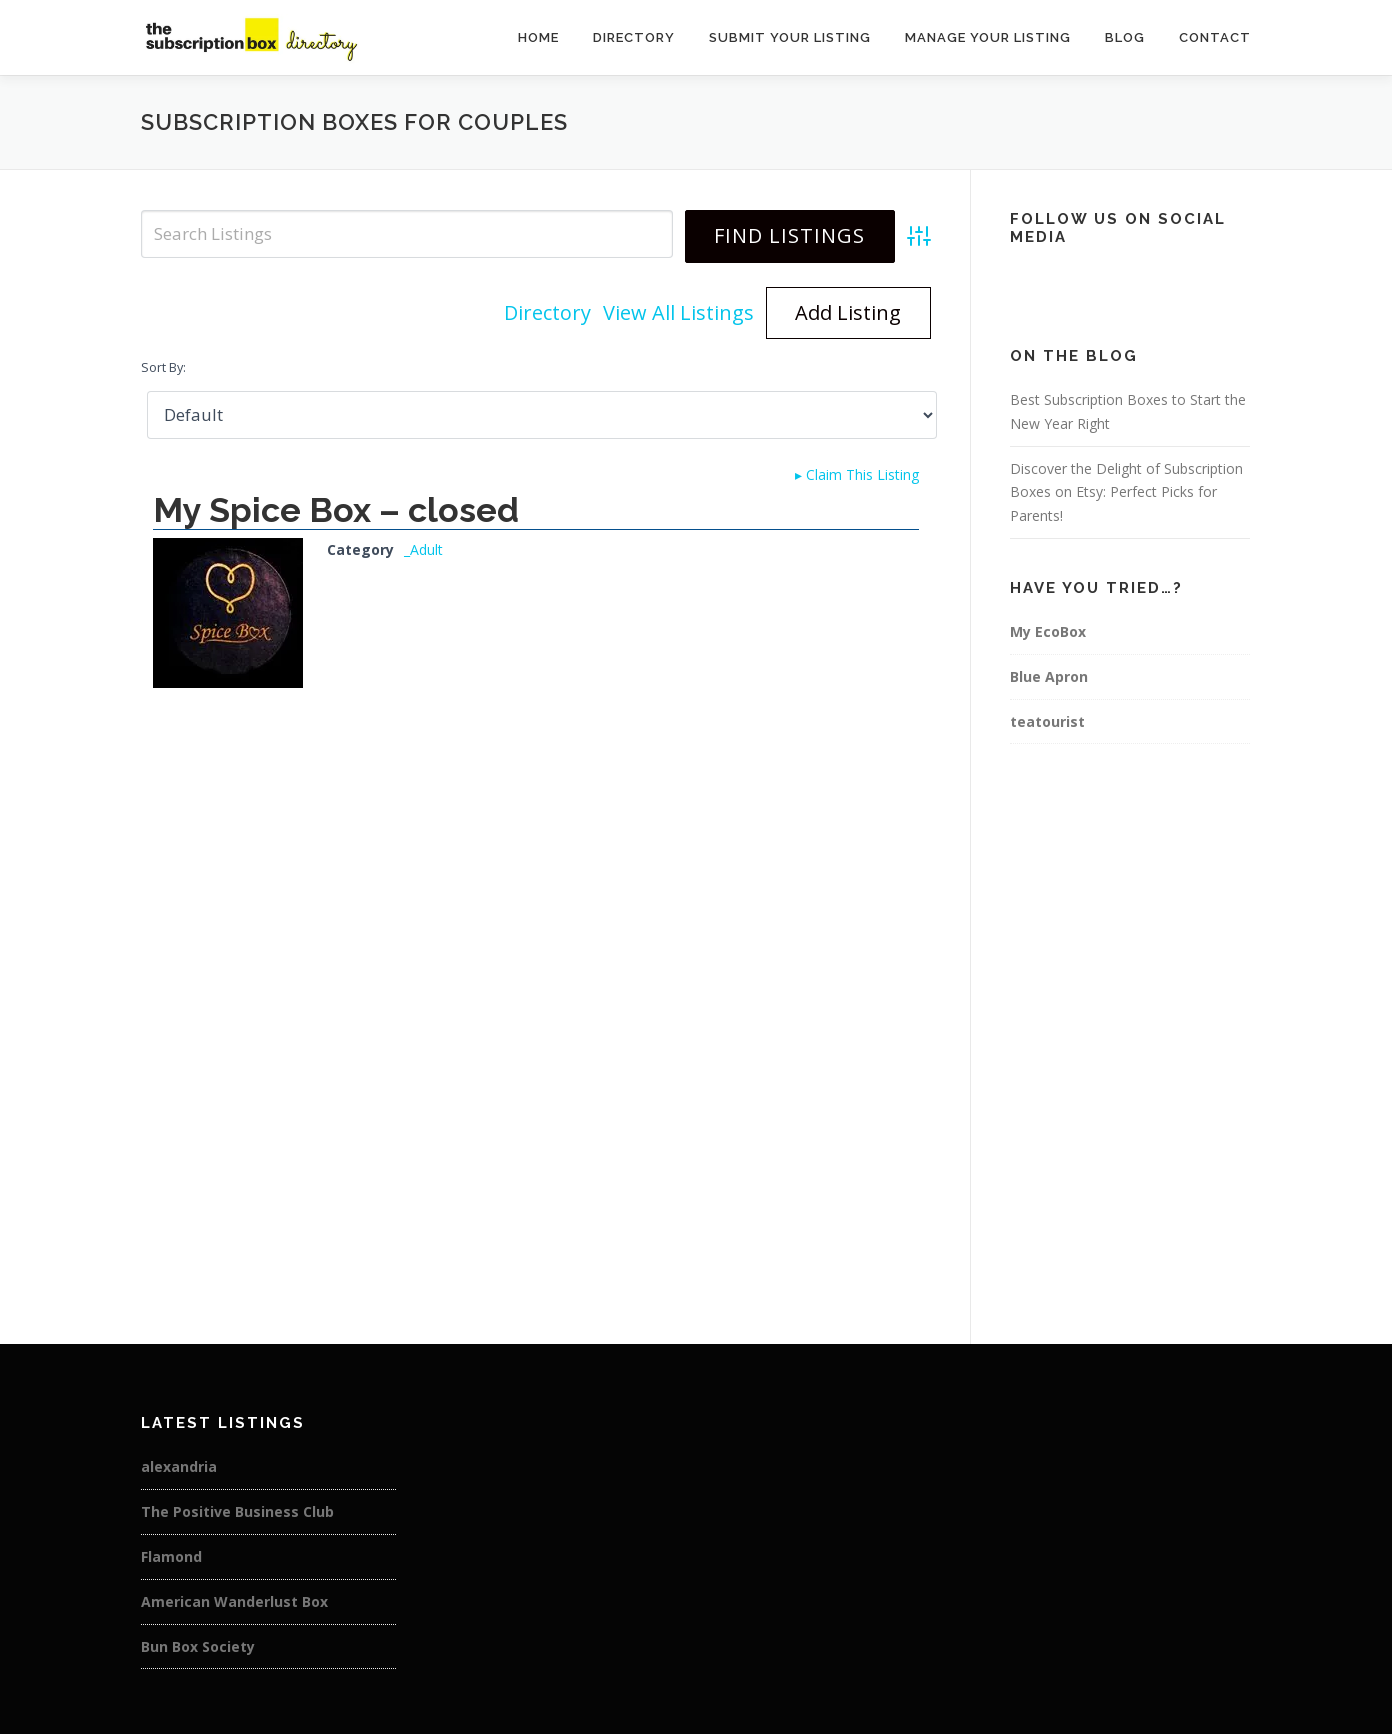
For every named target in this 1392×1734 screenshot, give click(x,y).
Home (538, 37)
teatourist (1047, 721)
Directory (634, 37)
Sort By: (163, 367)
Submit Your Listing (790, 37)
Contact (1215, 37)
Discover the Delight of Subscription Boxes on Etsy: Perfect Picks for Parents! (1126, 492)
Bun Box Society (198, 1646)
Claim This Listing (857, 474)
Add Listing (848, 312)
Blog (1125, 37)
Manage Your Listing (988, 37)
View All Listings (678, 312)
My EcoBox (1048, 631)
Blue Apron (1049, 676)
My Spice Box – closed (336, 510)
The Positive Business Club (237, 1511)
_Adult (423, 549)
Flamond (171, 1556)
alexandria (179, 1466)
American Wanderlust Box (234, 1601)
